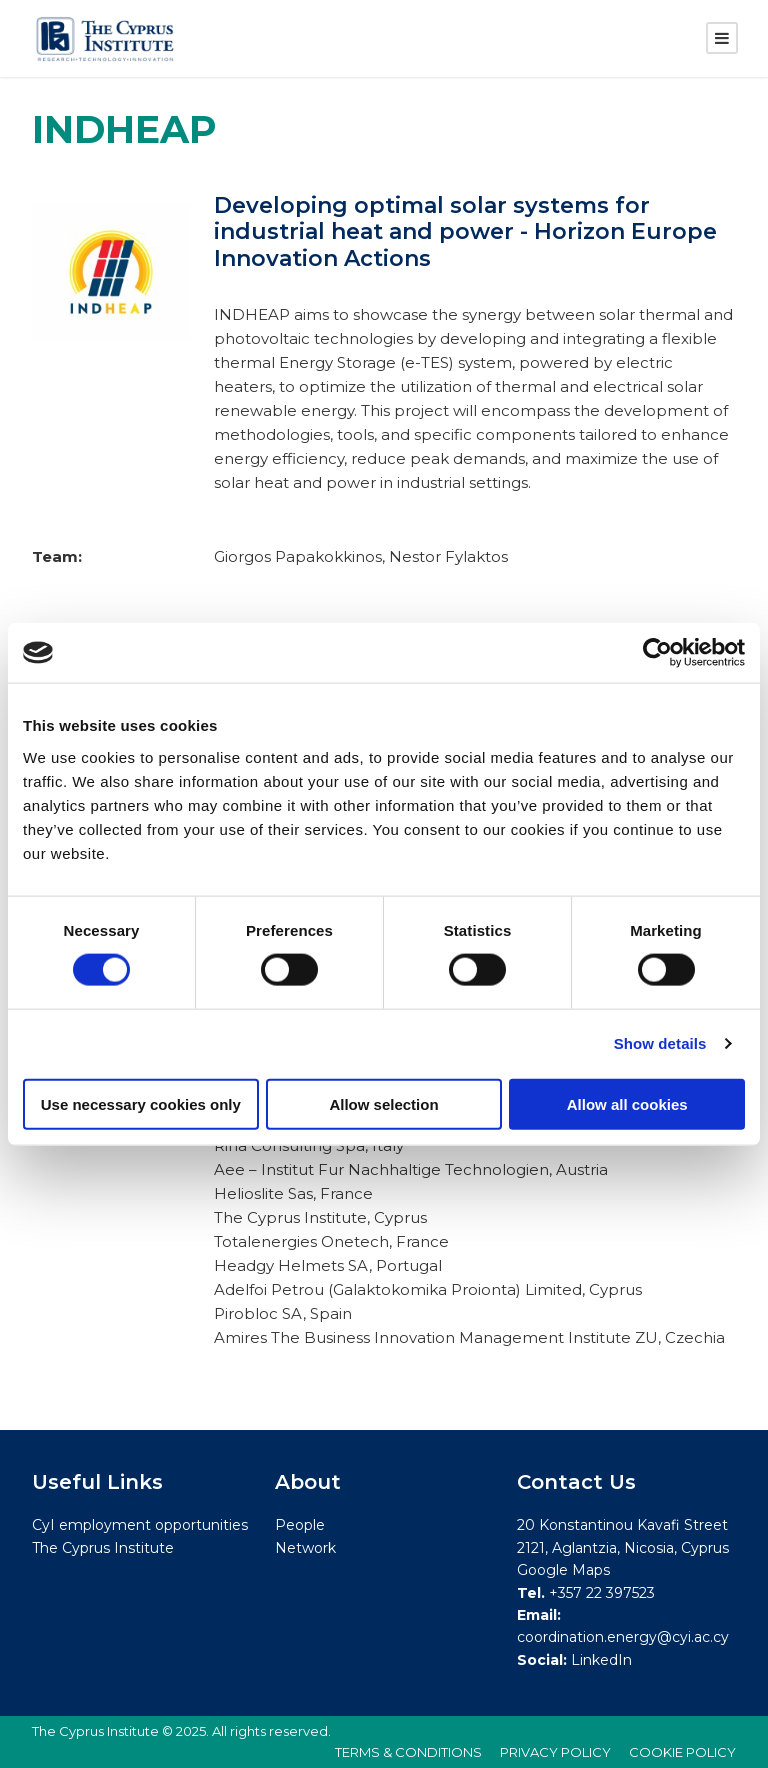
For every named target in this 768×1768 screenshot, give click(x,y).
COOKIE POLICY (682, 1752)
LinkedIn (601, 1660)
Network (305, 1548)
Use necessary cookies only (141, 1103)
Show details (660, 1043)
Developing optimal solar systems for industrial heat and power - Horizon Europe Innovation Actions (465, 232)
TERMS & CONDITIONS (408, 1752)
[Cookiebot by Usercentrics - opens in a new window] (657, 653)
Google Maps (563, 1570)
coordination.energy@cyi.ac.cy (623, 1637)
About (308, 1483)
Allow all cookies (627, 1103)
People (300, 1526)
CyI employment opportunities (140, 1526)
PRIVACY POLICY (555, 1752)
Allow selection (383, 1103)
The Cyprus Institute (103, 1548)
